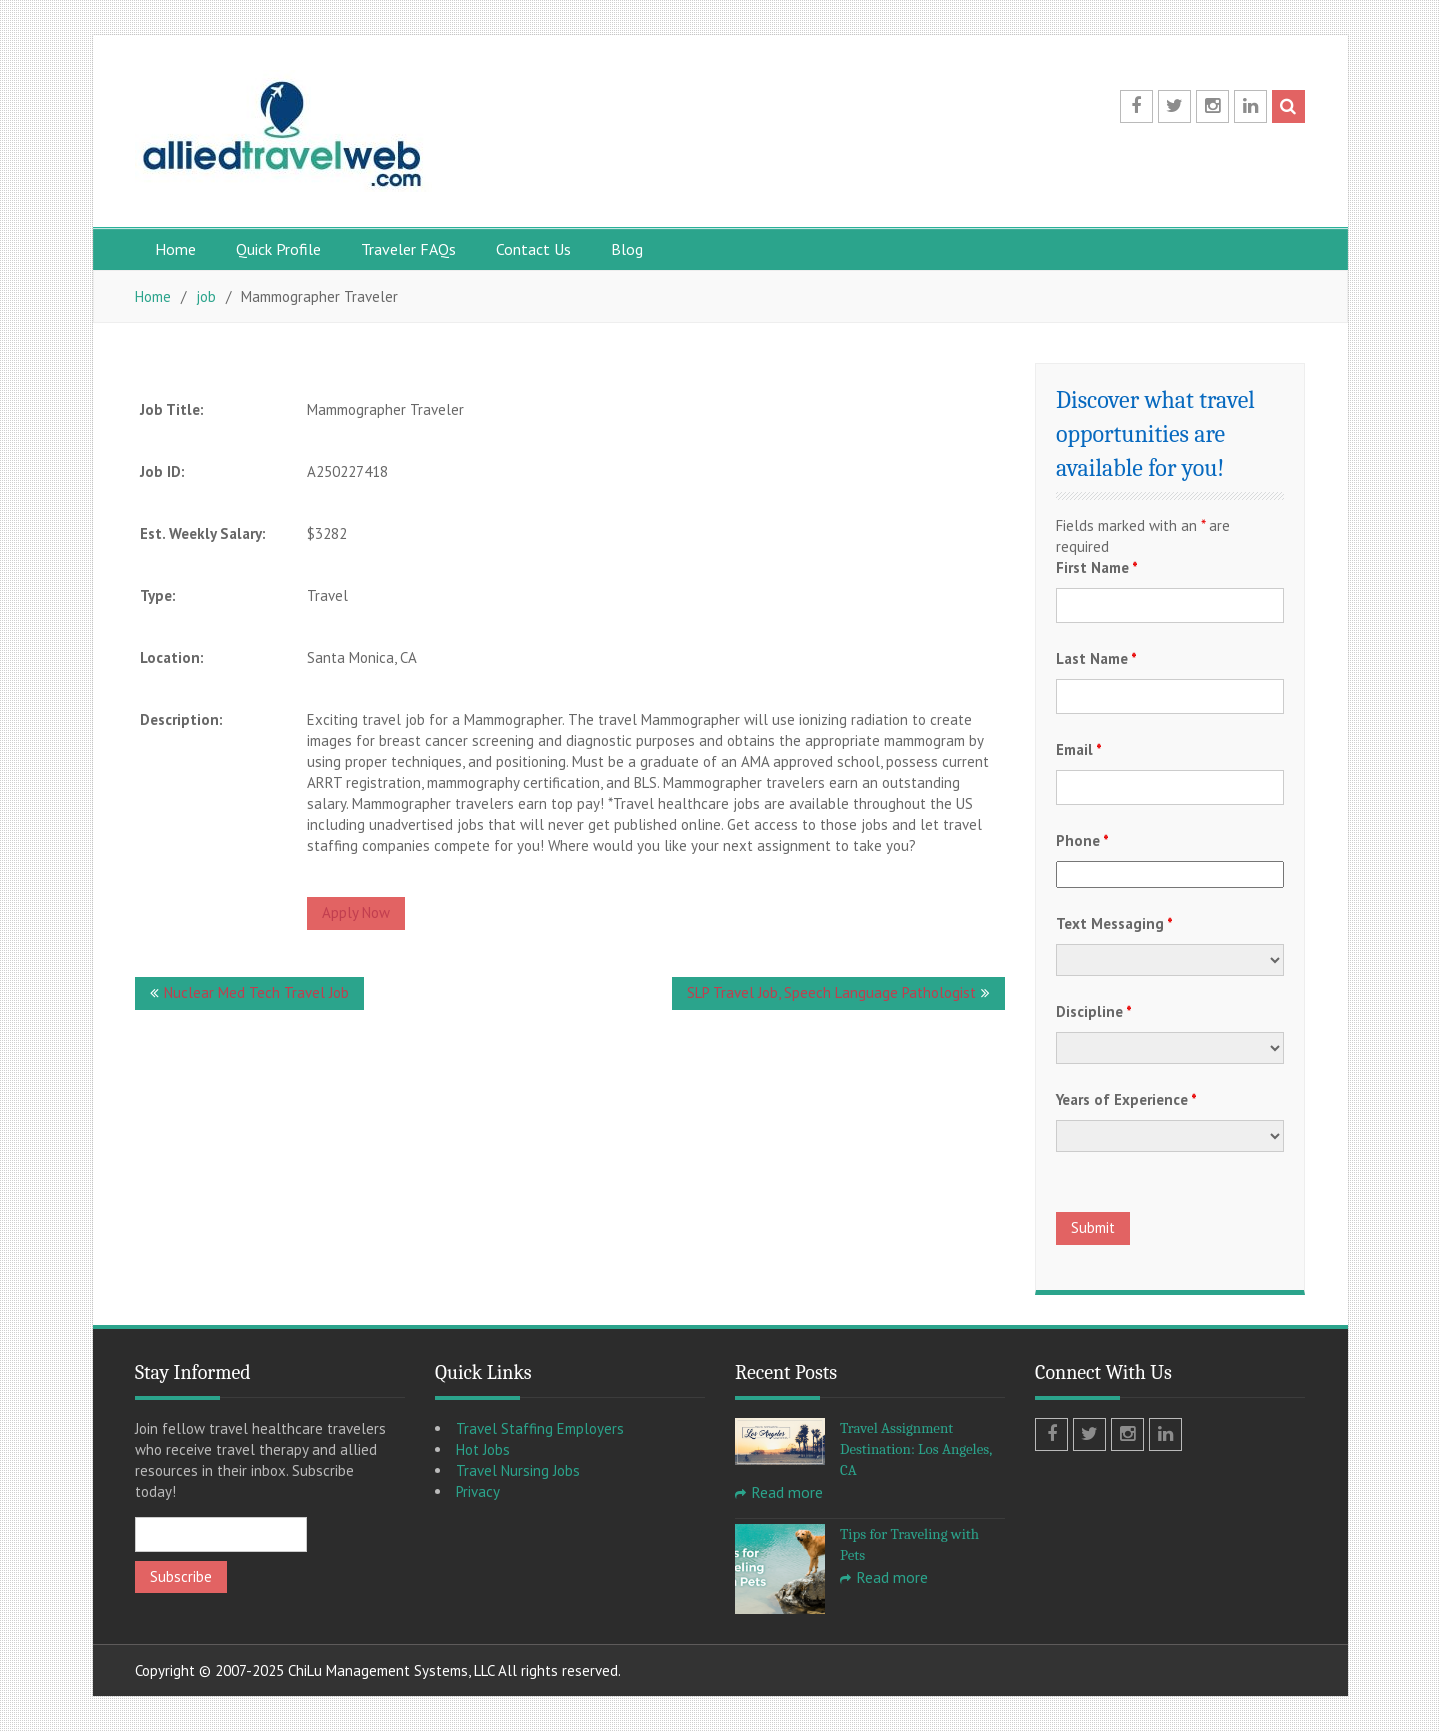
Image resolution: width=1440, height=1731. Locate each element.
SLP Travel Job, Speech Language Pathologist (831, 992)
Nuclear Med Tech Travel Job (256, 992)
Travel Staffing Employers (540, 1428)
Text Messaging (1114, 923)
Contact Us (533, 249)
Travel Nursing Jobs (518, 1470)
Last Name (1096, 658)
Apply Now (356, 912)
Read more (787, 1492)
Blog (627, 249)
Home (175, 249)
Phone (1082, 840)
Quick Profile (278, 249)
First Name (1097, 567)
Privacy (478, 1491)
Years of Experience (1126, 1099)
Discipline (1094, 1011)
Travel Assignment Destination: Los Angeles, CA (916, 1449)
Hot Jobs (483, 1449)
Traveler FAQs (408, 249)
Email (1079, 749)
